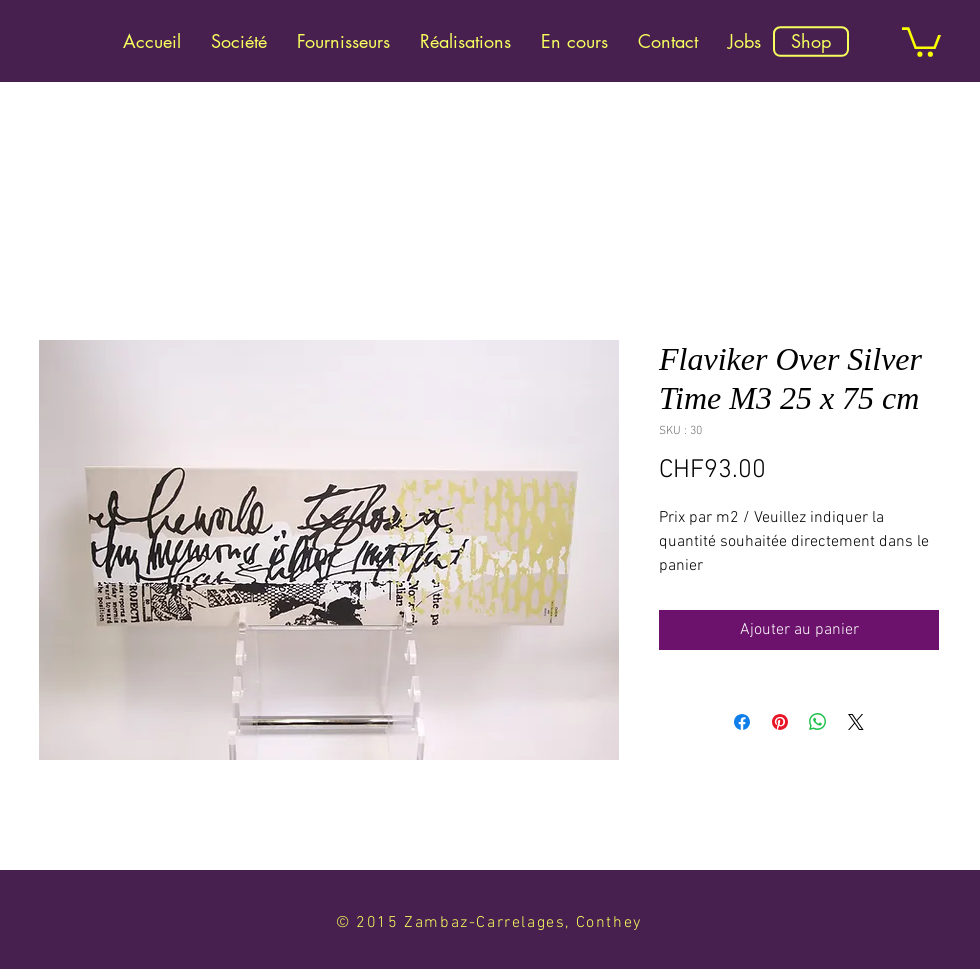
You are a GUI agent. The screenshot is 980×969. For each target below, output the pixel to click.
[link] (921, 40)
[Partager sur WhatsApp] (818, 722)
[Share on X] (856, 722)
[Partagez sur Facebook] (742, 722)
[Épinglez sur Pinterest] (780, 722)
